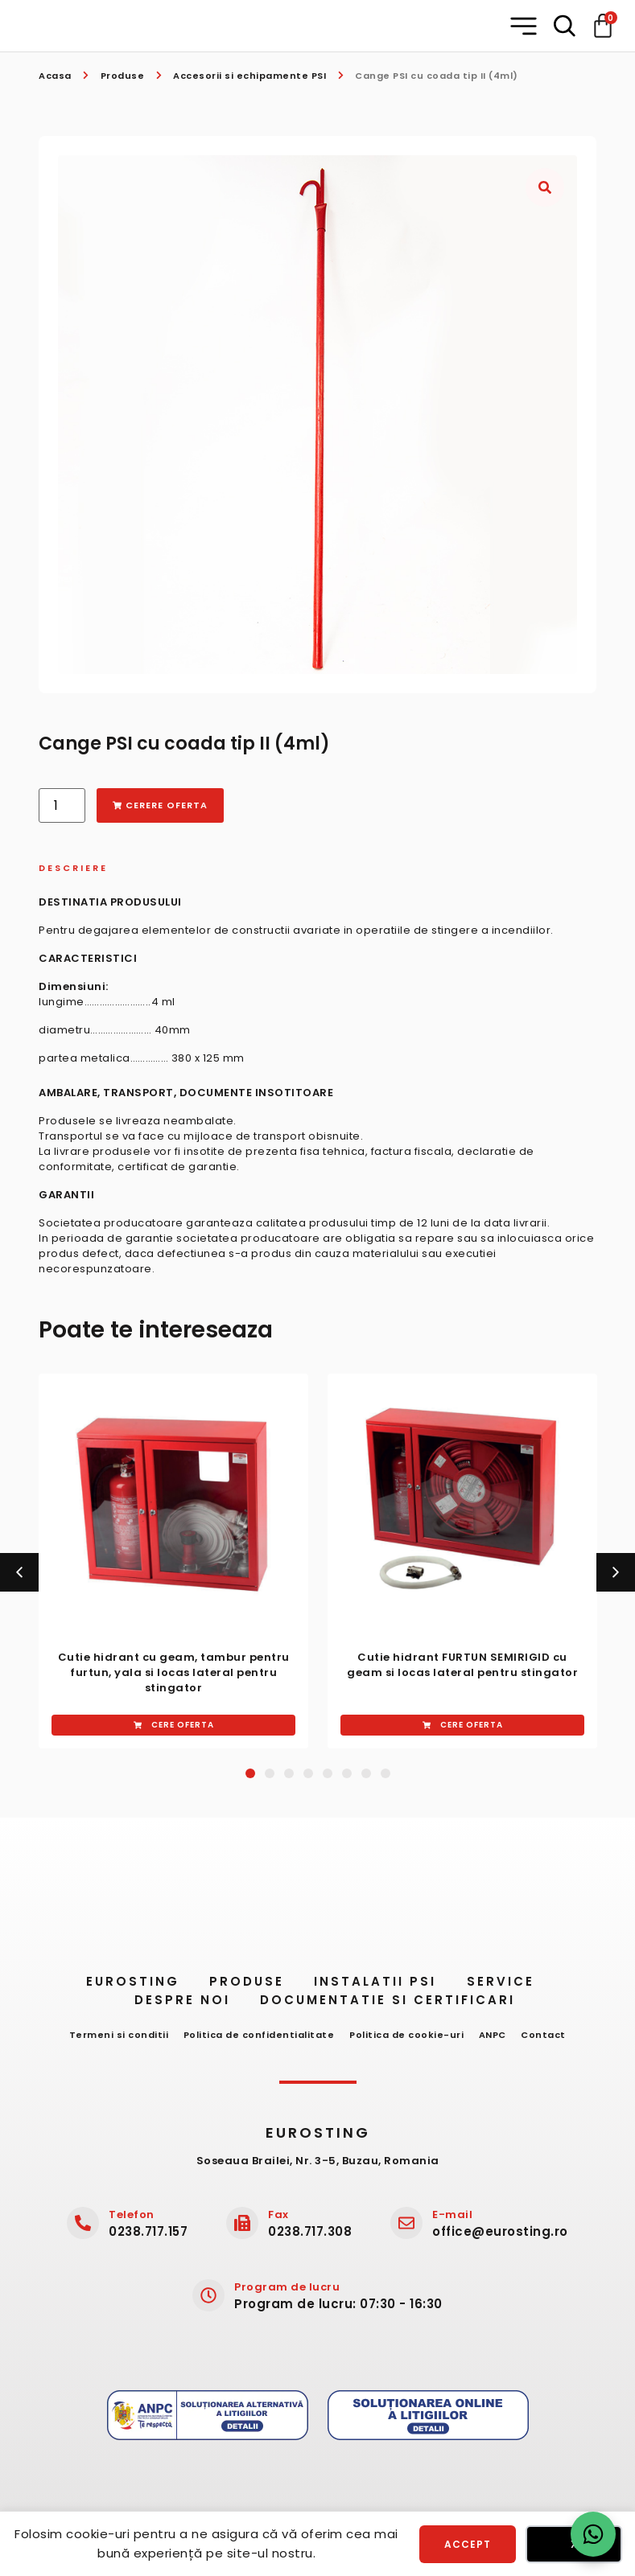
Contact (552, 2039)
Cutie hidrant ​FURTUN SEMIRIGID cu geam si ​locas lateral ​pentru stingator (462, 1665)
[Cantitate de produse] (62, 805)
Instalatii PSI (377, 1986)
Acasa (55, 75)
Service (511, 1986)
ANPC (496, 2039)
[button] (524, 26)
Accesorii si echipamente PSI (249, 75)
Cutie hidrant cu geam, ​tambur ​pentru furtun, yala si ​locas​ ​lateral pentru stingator (174, 1672)
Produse (123, 75)
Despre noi (180, 2004)
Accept (467, 2543)
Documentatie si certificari (394, 2004)
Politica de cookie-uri (406, 2039)
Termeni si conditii (110, 2039)
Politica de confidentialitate (255, 2039)
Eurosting (117, 1986)
